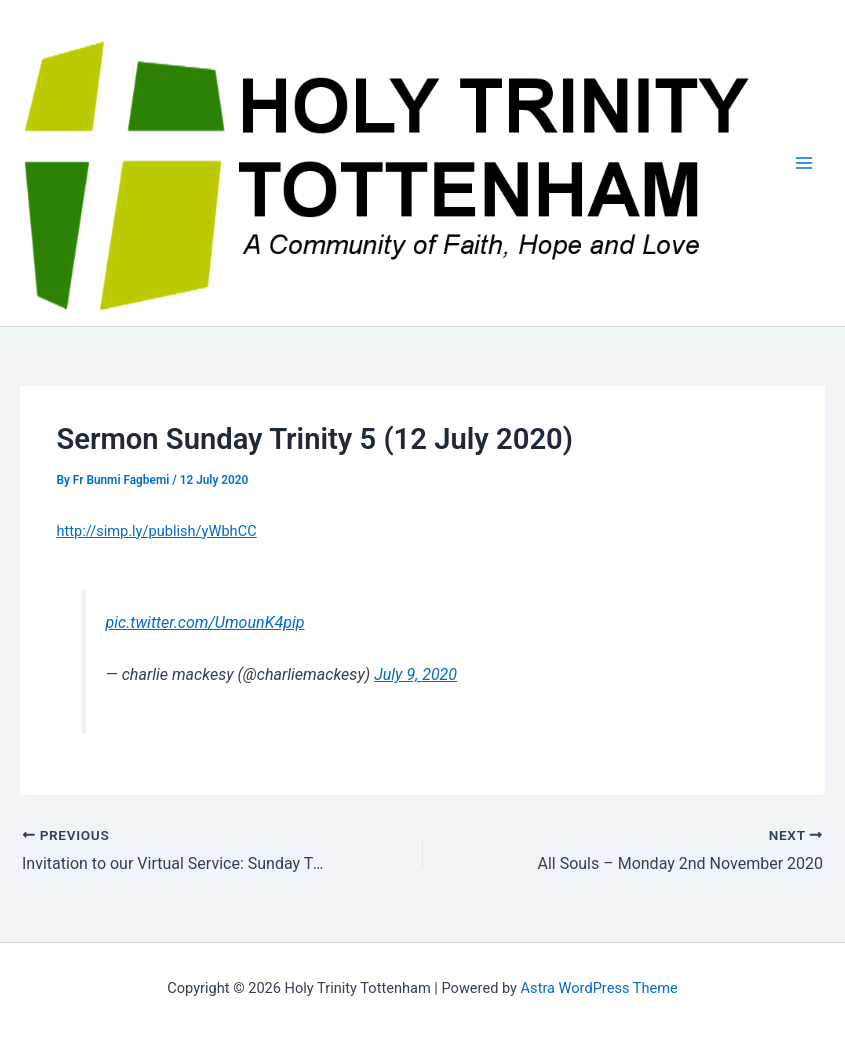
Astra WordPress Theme (599, 988)
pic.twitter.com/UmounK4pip (205, 622)
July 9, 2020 (415, 674)
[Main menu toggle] (804, 163)
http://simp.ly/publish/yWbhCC (156, 531)
